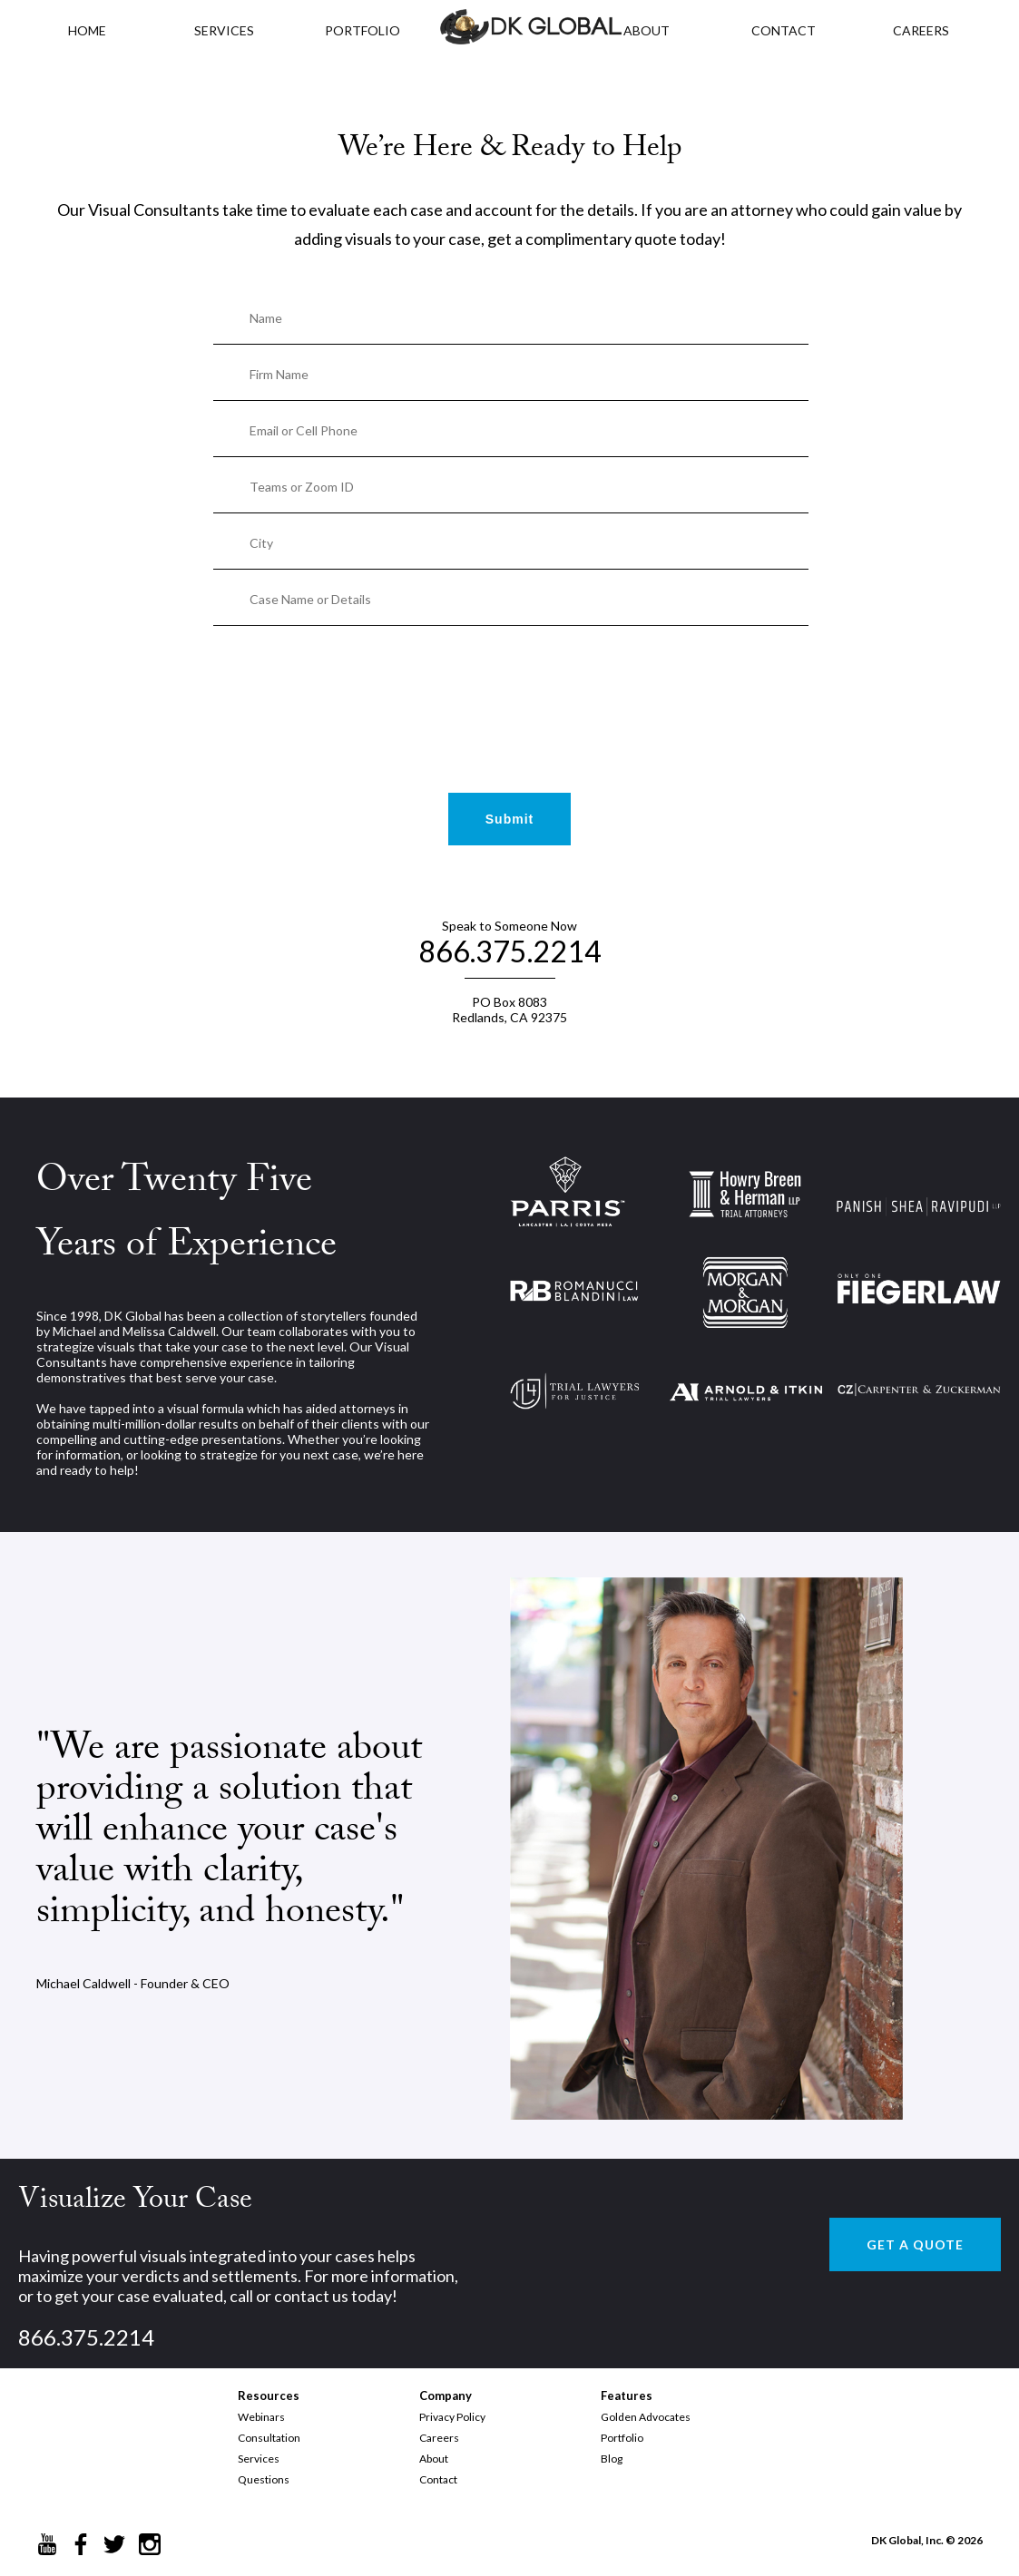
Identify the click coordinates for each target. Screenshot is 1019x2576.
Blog (611, 2458)
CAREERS (921, 30)
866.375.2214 (510, 951)
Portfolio (622, 2437)
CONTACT (783, 30)
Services (224, 30)
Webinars (261, 2417)
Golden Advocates (646, 2417)
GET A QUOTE (915, 2244)
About (433, 2458)
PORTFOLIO (362, 30)
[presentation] (510, 682)
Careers (439, 2437)
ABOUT (646, 30)
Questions (263, 2479)
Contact (438, 2479)
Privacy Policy (452, 2417)
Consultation (269, 2437)
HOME (87, 30)
